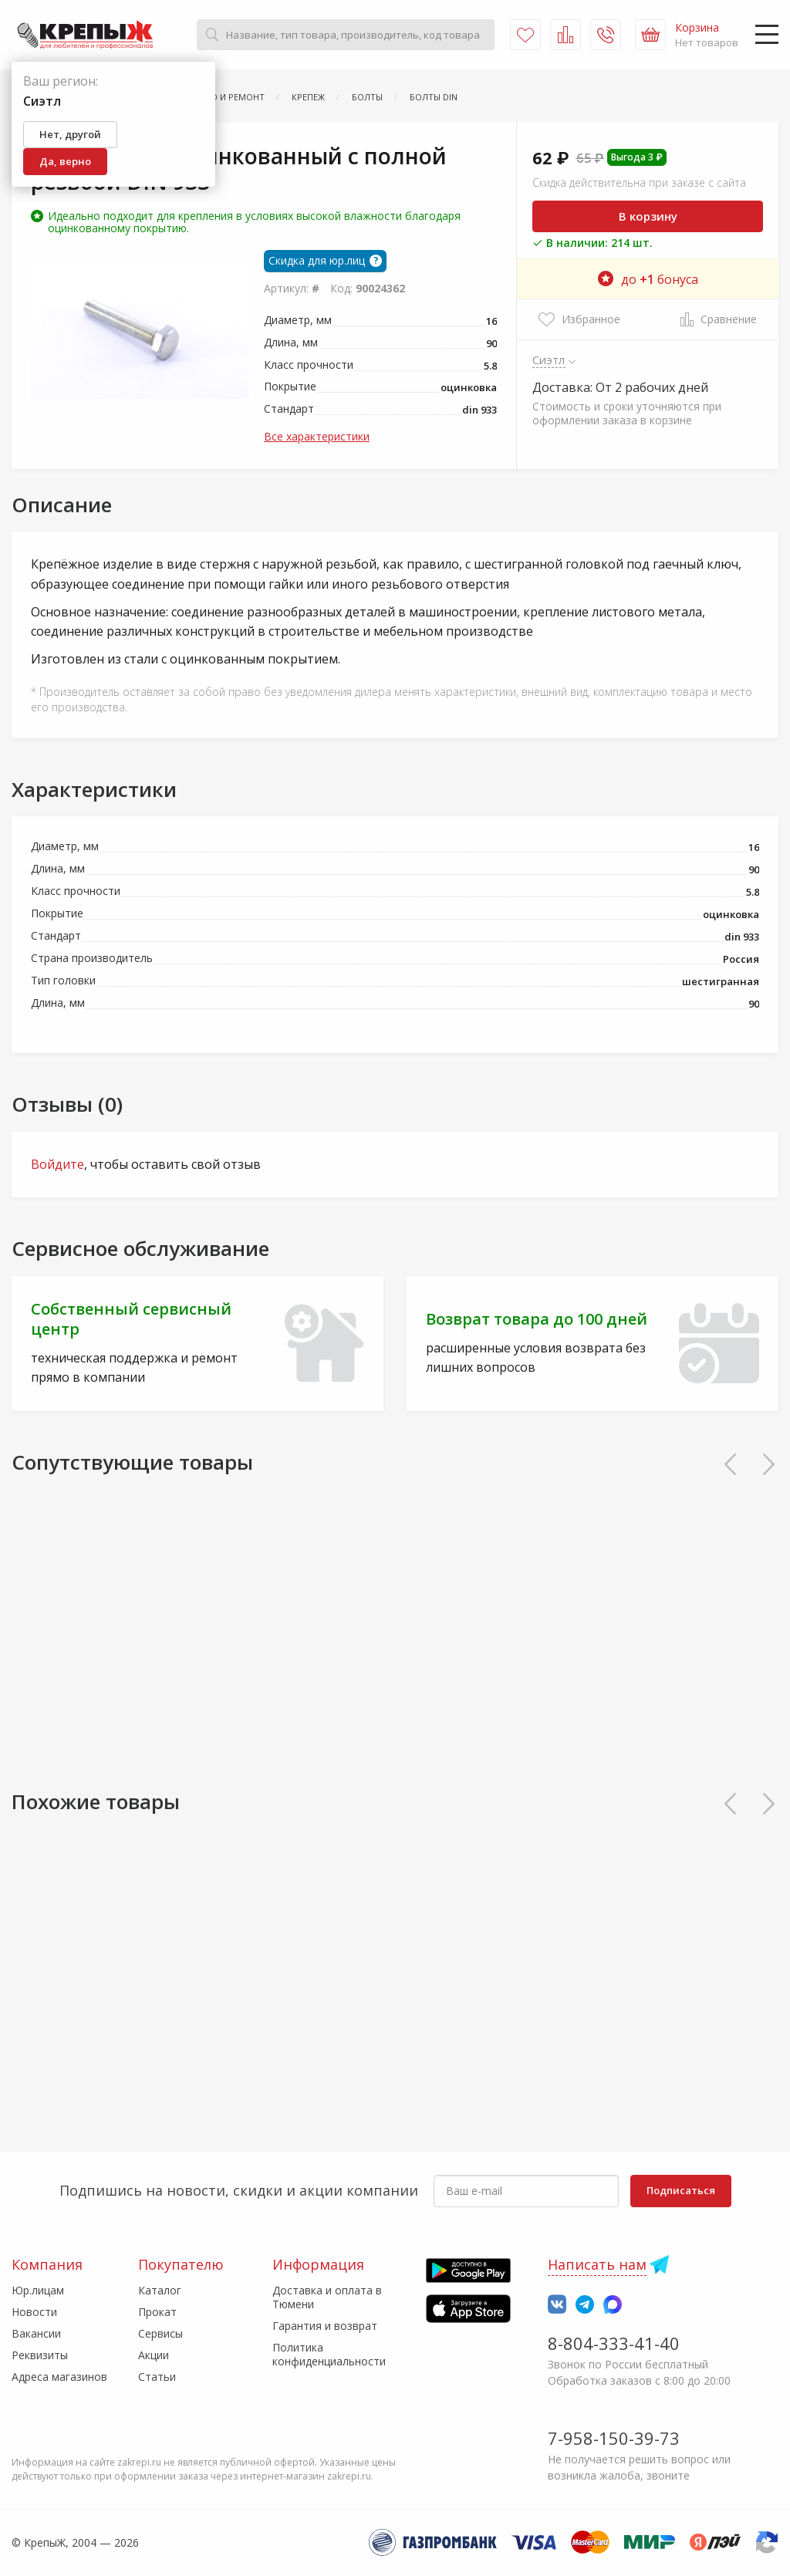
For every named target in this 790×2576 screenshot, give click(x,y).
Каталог (159, 2290)
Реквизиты (40, 2355)
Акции (153, 2355)
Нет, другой (70, 134)
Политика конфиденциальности (329, 2354)
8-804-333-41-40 (614, 2343)
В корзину (648, 216)
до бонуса (648, 279)
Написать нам (597, 2264)
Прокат (157, 2311)
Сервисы (160, 2333)
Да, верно (65, 161)
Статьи (157, 2376)
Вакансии (36, 2333)
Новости (34, 2311)
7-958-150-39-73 (614, 2437)
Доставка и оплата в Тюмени (327, 2297)
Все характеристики (317, 436)
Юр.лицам (38, 2290)
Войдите (57, 1164)
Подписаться (681, 2190)
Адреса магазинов (59, 2376)
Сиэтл (548, 359)
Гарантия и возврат (324, 2325)
